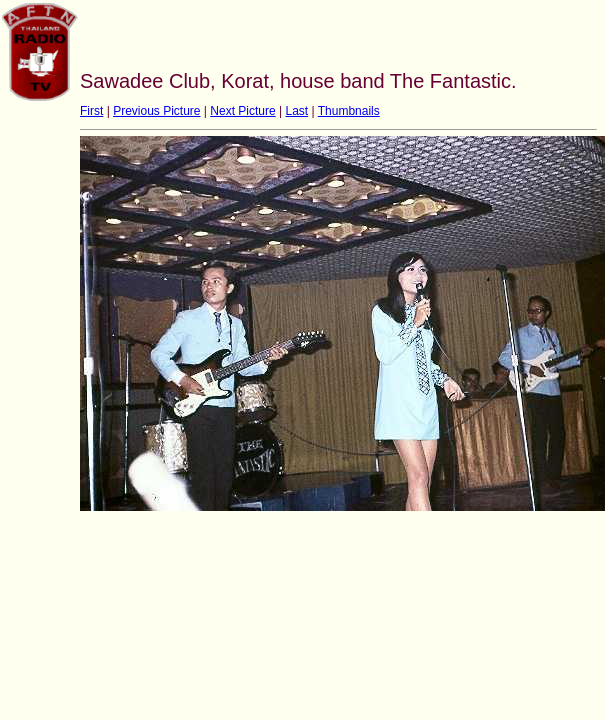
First (91, 111)
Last (296, 111)
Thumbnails (349, 111)
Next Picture (242, 111)
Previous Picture (156, 111)
